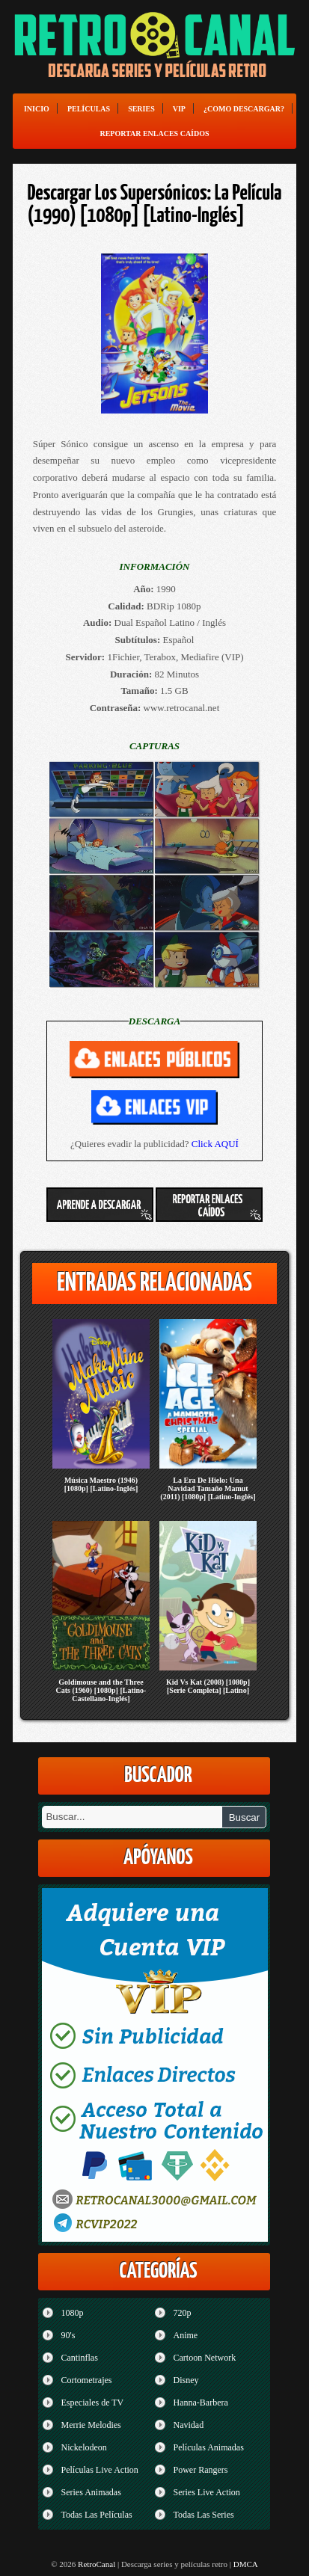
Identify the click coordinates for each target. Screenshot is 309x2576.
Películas (88, 109)
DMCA (245, 2564)
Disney (185, 2380)
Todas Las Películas (96, 2514)
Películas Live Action (99, 2470)
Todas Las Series (203, 2514)
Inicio (36, 109)
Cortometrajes (86, 2380)
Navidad (188, 2425)
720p (182, 2313)
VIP (179, 109)
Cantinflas (79, 2357)
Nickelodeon (83, 2447)
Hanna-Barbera (200, 2402)
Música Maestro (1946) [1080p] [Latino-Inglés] (101, 1484)
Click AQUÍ (215, 1143)
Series (141, 109)
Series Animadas (90, 2492)
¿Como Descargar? (244, 109)
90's (68, 2335)
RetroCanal (96, 2564)
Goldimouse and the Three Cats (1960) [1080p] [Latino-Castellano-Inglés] (101, 1690)
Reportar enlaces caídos (154, 133)
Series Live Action (206, 2492)
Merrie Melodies (90, 2425)
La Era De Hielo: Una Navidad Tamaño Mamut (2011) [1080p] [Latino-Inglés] (207, 1488)
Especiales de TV (92, 2402)
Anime (185, 2335)
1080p (72, 2313)
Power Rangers (200, 2470)
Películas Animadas (208, 2447)
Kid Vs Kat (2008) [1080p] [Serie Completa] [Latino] (208, 1686)
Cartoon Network (204, 2357)
